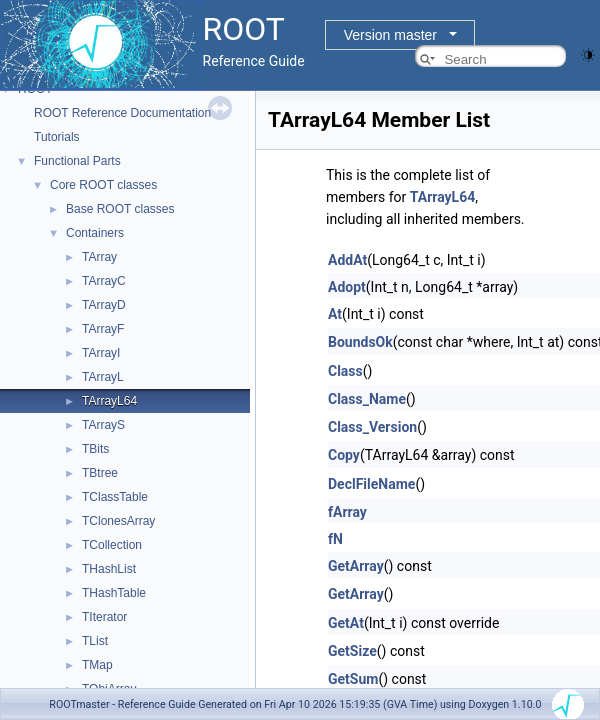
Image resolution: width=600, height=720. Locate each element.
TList (95, 641)
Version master (390, 35)
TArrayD (104, 305)
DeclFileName (371, 484)
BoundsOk (360, 342)
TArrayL (103, 377)
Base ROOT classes (120, 209)
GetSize (352, 651)
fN (335, 539)
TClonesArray (118, 521)
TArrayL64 (109, 401)
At (335, 314)
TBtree (100, 473)
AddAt (347, 260)
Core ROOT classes (103, 185)
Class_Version (372, 427)
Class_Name (367, 399)
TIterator (104, 617)
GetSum (353, 679)
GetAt (346, 623)
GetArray (356, 566)
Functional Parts (77, 161)
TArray (99, 257)
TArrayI (101, 353)
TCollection (112, 545)
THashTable (114, 593)
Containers (95, 233)
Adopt (347, 287)
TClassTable (115, 497)
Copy (344, 455)
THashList (109, 569)
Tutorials (57, 137)
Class (345, 371)
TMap (97, 665)
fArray (347, 512)
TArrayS (103, 425)
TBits (95, 449)
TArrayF (103, 329)
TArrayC (104, 281)
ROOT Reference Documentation (122, 113)
